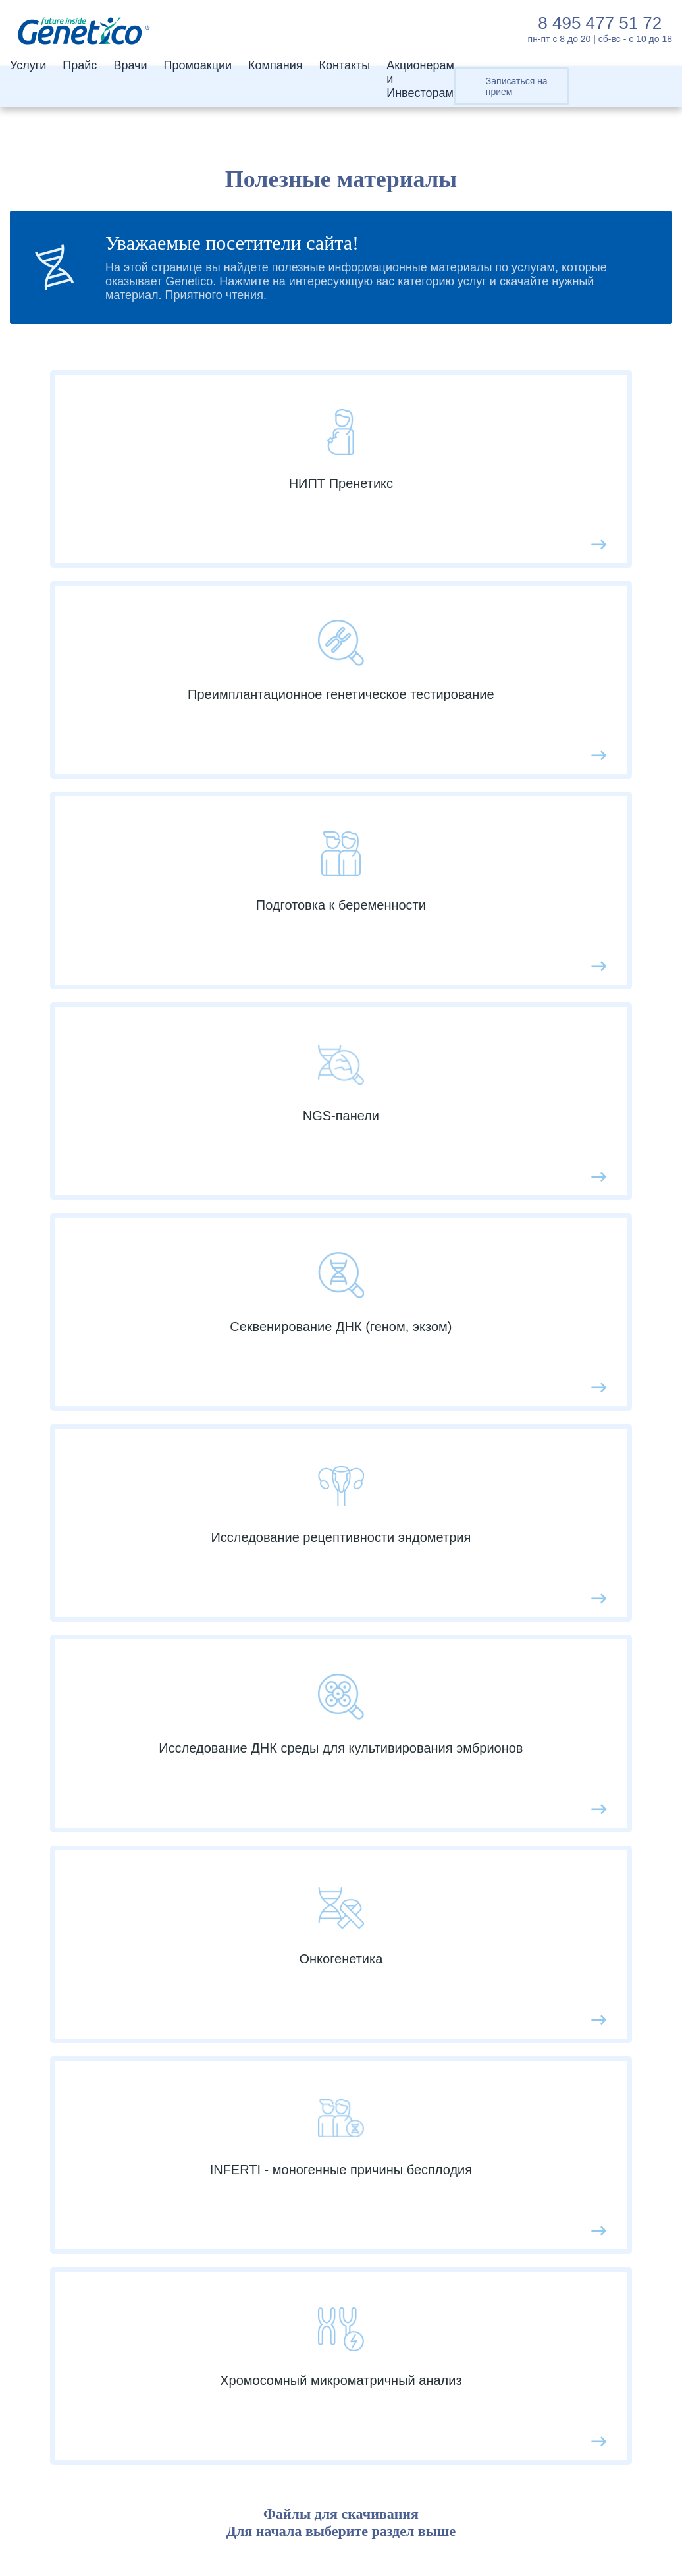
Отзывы (429, 1877)
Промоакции (197, 65)
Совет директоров (457, 2095)
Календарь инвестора (467, 2213)
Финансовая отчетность (472, 2233)
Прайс (80, 65)
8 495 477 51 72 (600, 23)
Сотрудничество (452, 1897)
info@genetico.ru (89, 2373)
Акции (423, 1837)
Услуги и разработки (463, 2075)
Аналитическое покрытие (476, 2115)
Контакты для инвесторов (478, 2194)
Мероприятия (444, 1817)
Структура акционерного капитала (501, 2134)
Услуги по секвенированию (151, 2134)
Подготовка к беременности (154, 2154)
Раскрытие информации (473, 2253)
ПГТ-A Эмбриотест (129, 2075)
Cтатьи (426, 1798)
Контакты (344, 65)
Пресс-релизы (446, 2174)
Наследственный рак (135, 2174)
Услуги (28, 65)
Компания (275, 65)
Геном (94, 2115)
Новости (430, 1778)
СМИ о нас (437, 1936)
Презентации (443, 2154)
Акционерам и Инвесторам (481, 2055)
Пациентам (438, 1916)
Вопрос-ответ (444, 1857)
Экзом (94, 2095)
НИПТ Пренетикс (125, 2055)
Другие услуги (116, 2194)
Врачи (130, 65)
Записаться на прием (517, 86)
